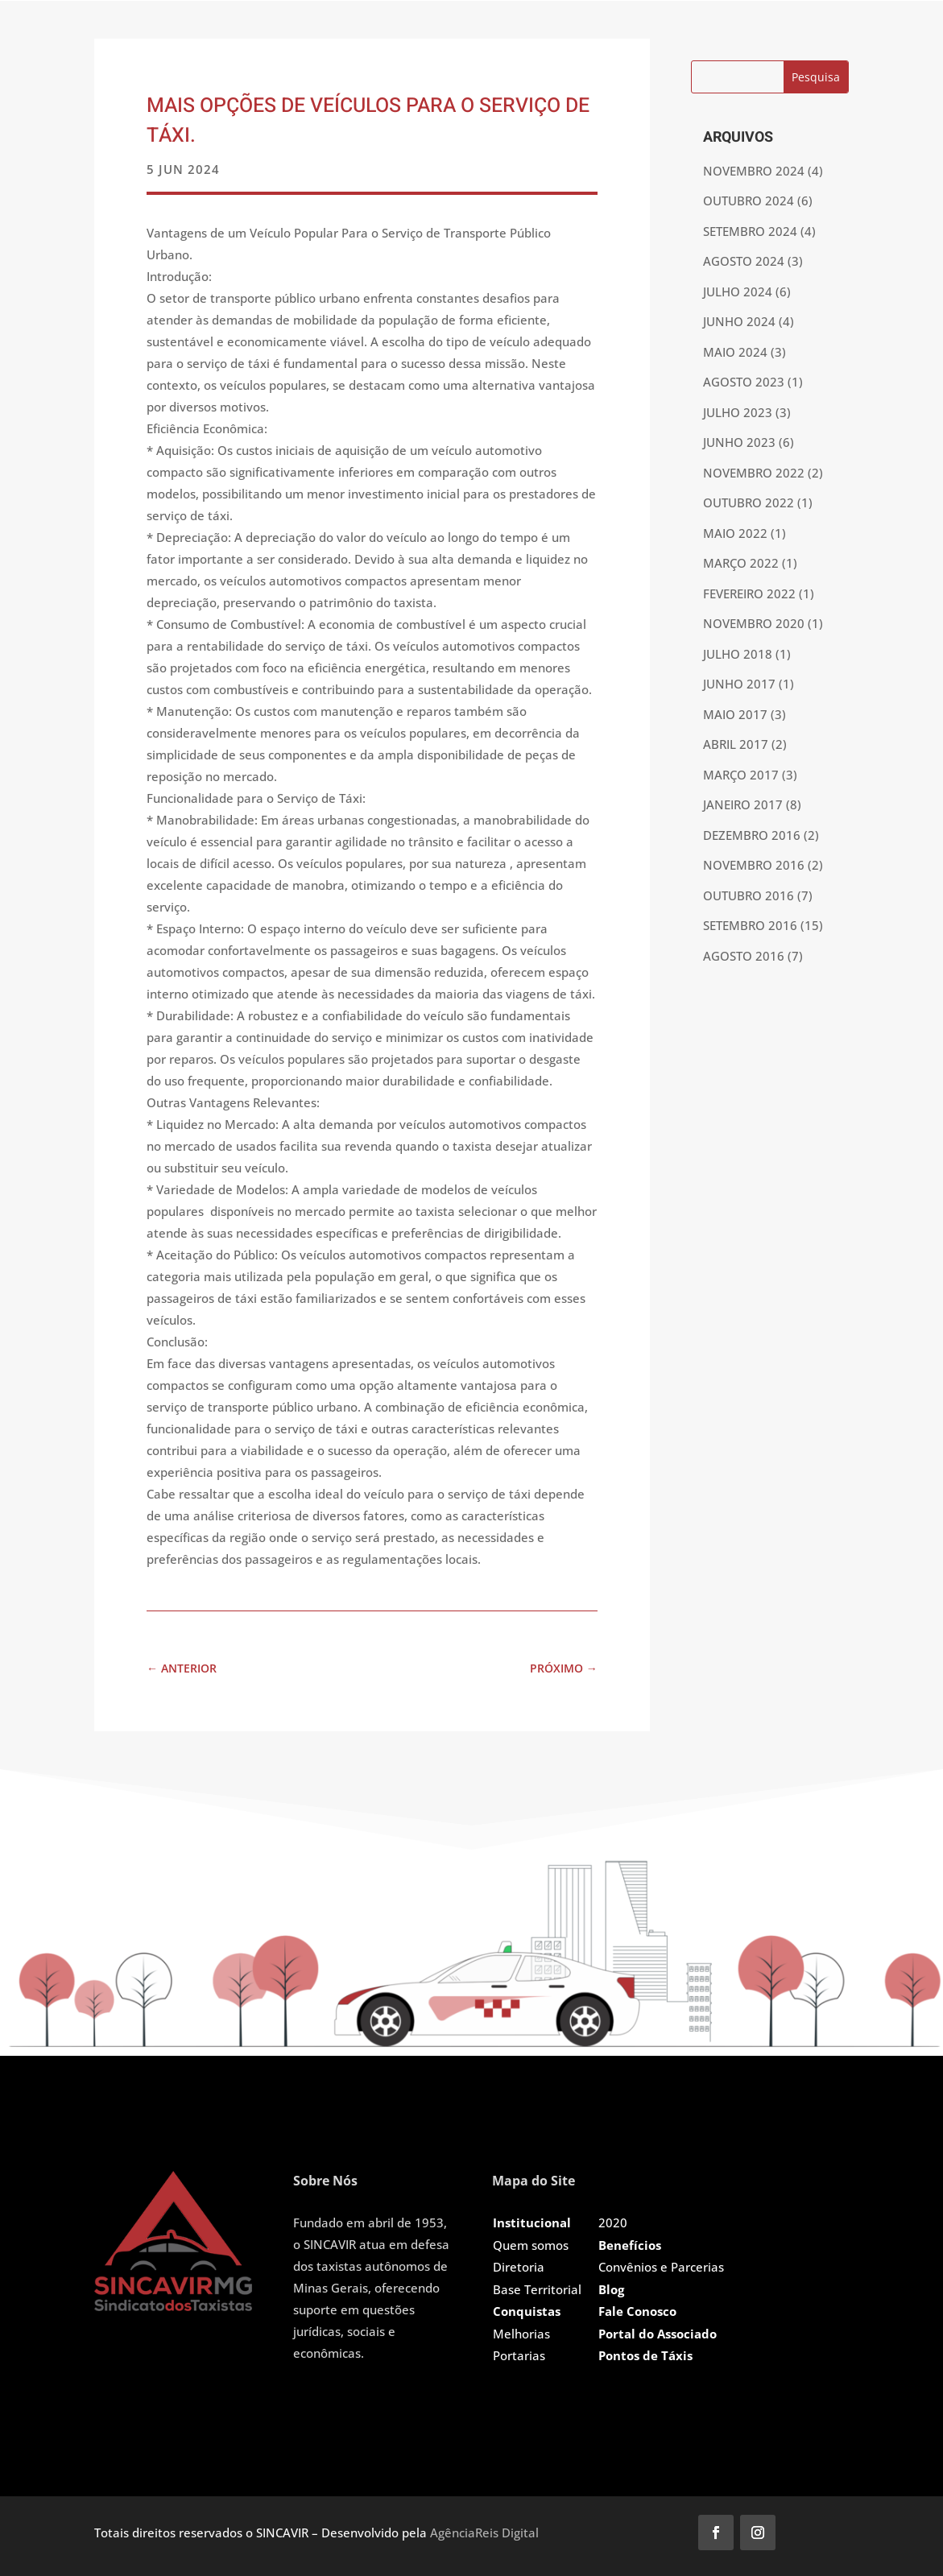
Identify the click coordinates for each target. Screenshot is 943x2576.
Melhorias (521, 2334)
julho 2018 (737, 654)
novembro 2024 (753, 171)
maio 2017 (735, 714)
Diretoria (518, 2267)
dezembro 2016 (751, 835)
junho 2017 (739, 684)
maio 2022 (735, 533)
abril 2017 (735, 744)
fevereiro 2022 (749, 593)
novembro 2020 (753, 623)
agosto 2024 (743, 261)
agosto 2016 (743, 956)
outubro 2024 (748, 200)
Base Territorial (537, 2289)
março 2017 (741, 775)
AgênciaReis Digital (484, 2532)
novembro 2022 (753, 473)
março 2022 (741, 563)
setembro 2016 (750, 925)
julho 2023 (737, 412)
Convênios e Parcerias (661, 2267)
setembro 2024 (750, 231)
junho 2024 (739, 321)
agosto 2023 (743, 382)
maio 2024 (735, 352)
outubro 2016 (748, 895)
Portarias (519, 2355)
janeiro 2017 (743, 804)
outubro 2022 (748, 502)
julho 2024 (737, 291)
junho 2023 (739, 442)
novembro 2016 (753, 865)
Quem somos (531, 2245)
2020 (612, 2222)
